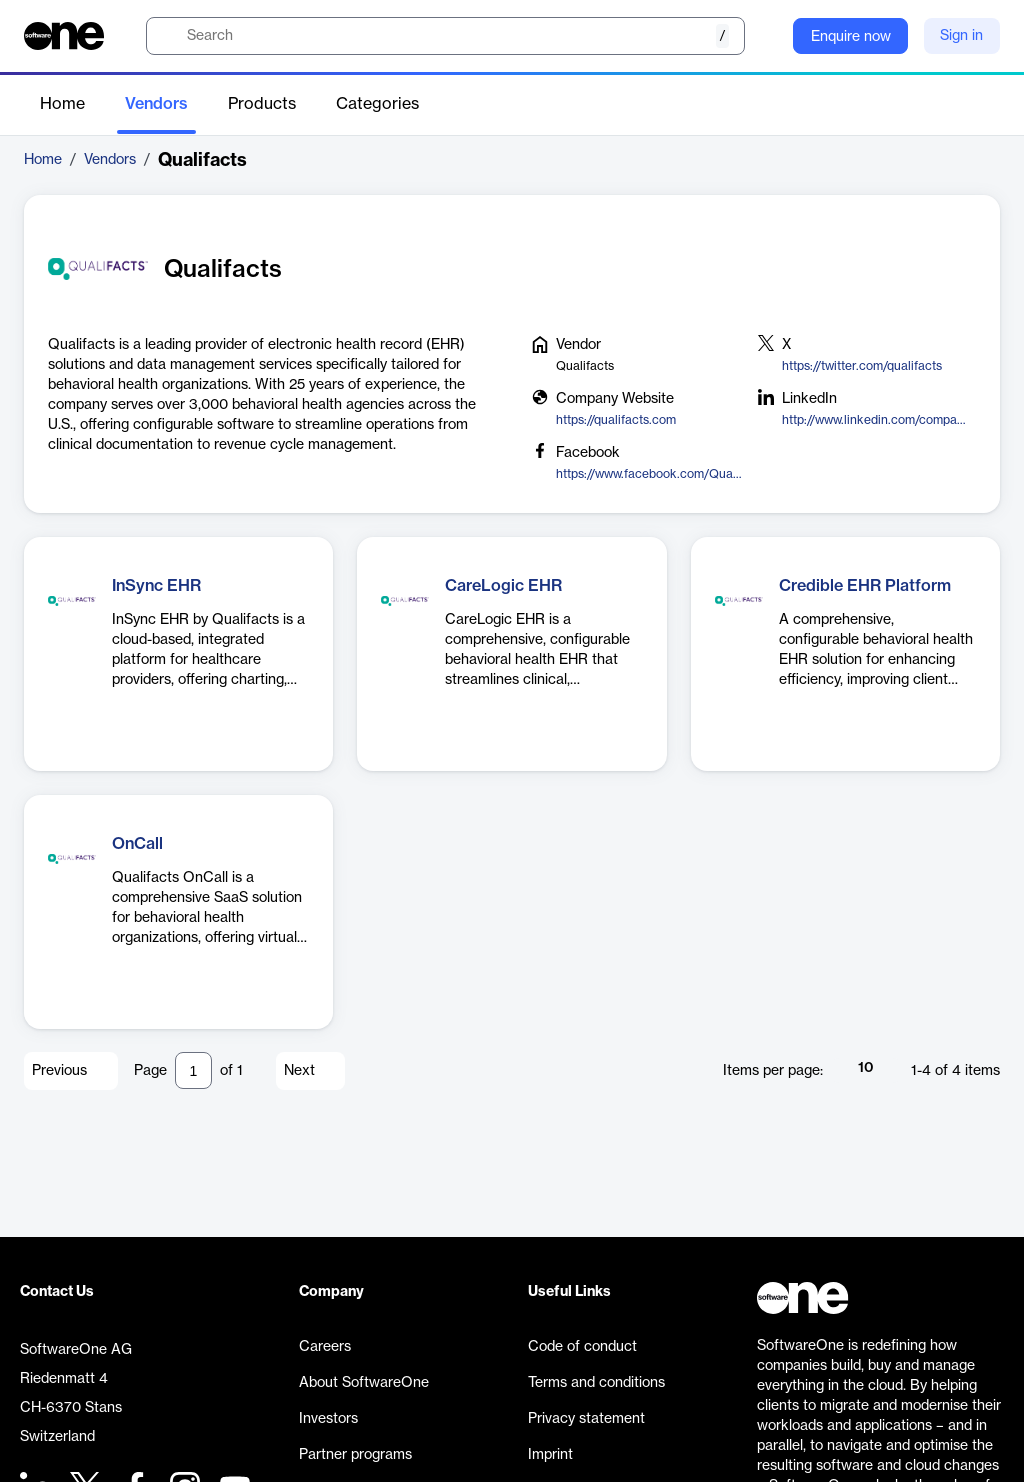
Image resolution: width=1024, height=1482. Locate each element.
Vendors (156, 104)
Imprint (550, 1455)
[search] (445, 36)
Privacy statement (586, 1419)
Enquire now (851, 37)
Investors (328, 1419)
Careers (325, 1347)
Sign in (961, 36)
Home (62, 104)
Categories (377, 104)
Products (262, 104)
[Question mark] (765, 36)
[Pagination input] (193, 1070)
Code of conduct (582, 1347)
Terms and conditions (596, 1383)
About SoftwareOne (364, 1383)
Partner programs (355, 1455)
